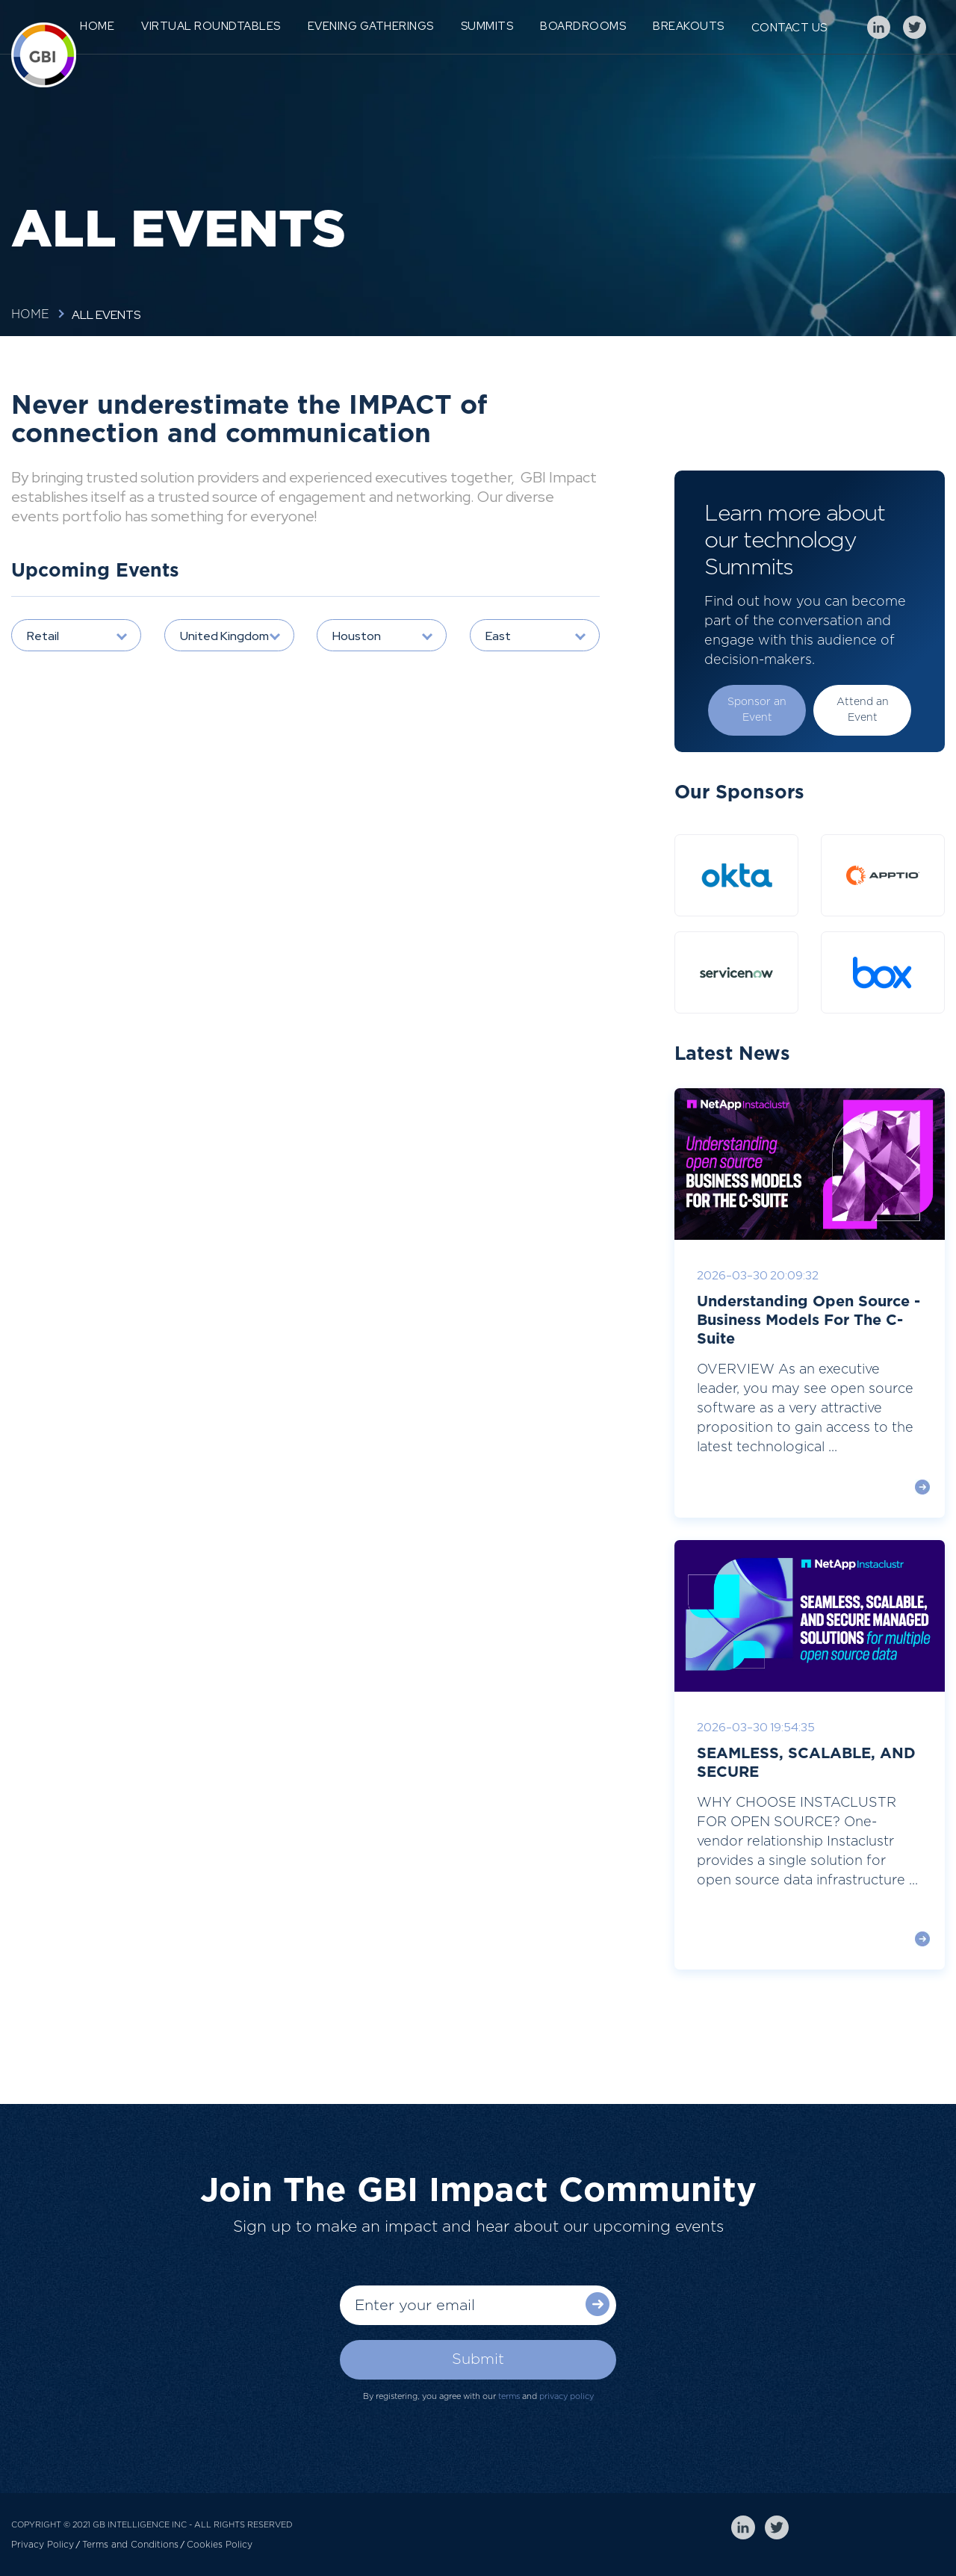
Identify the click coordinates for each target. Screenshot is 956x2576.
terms (509, 2396)
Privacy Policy (42, 2544)
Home (30, 314)
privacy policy (566, 2396)
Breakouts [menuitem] (688, 26)
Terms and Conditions (130, 2544)
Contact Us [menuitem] (789, 27)
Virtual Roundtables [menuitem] (211, 26)
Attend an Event (862, 710)
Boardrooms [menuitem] (583, 26)
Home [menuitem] (97, 26)
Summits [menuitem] (487, 26)
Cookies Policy (219, 2544)
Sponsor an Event (756, 710)
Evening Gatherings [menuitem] (371, 26)
